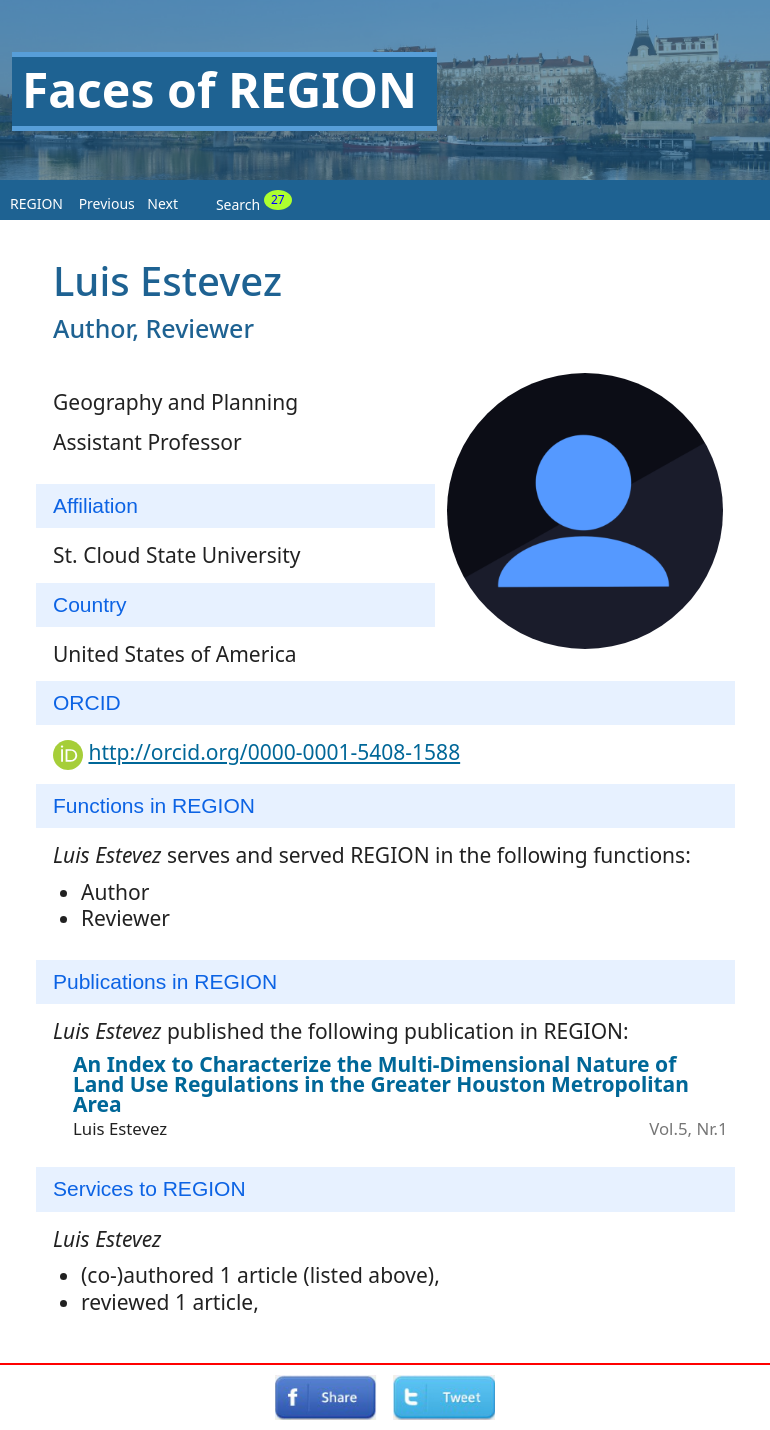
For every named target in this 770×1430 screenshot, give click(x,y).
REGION (36, 203)
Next (162, 203)
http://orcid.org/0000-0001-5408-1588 (274, 752)
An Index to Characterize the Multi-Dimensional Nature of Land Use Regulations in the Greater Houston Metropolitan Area (381, 1084)
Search (254, 202)
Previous (107, 203)
